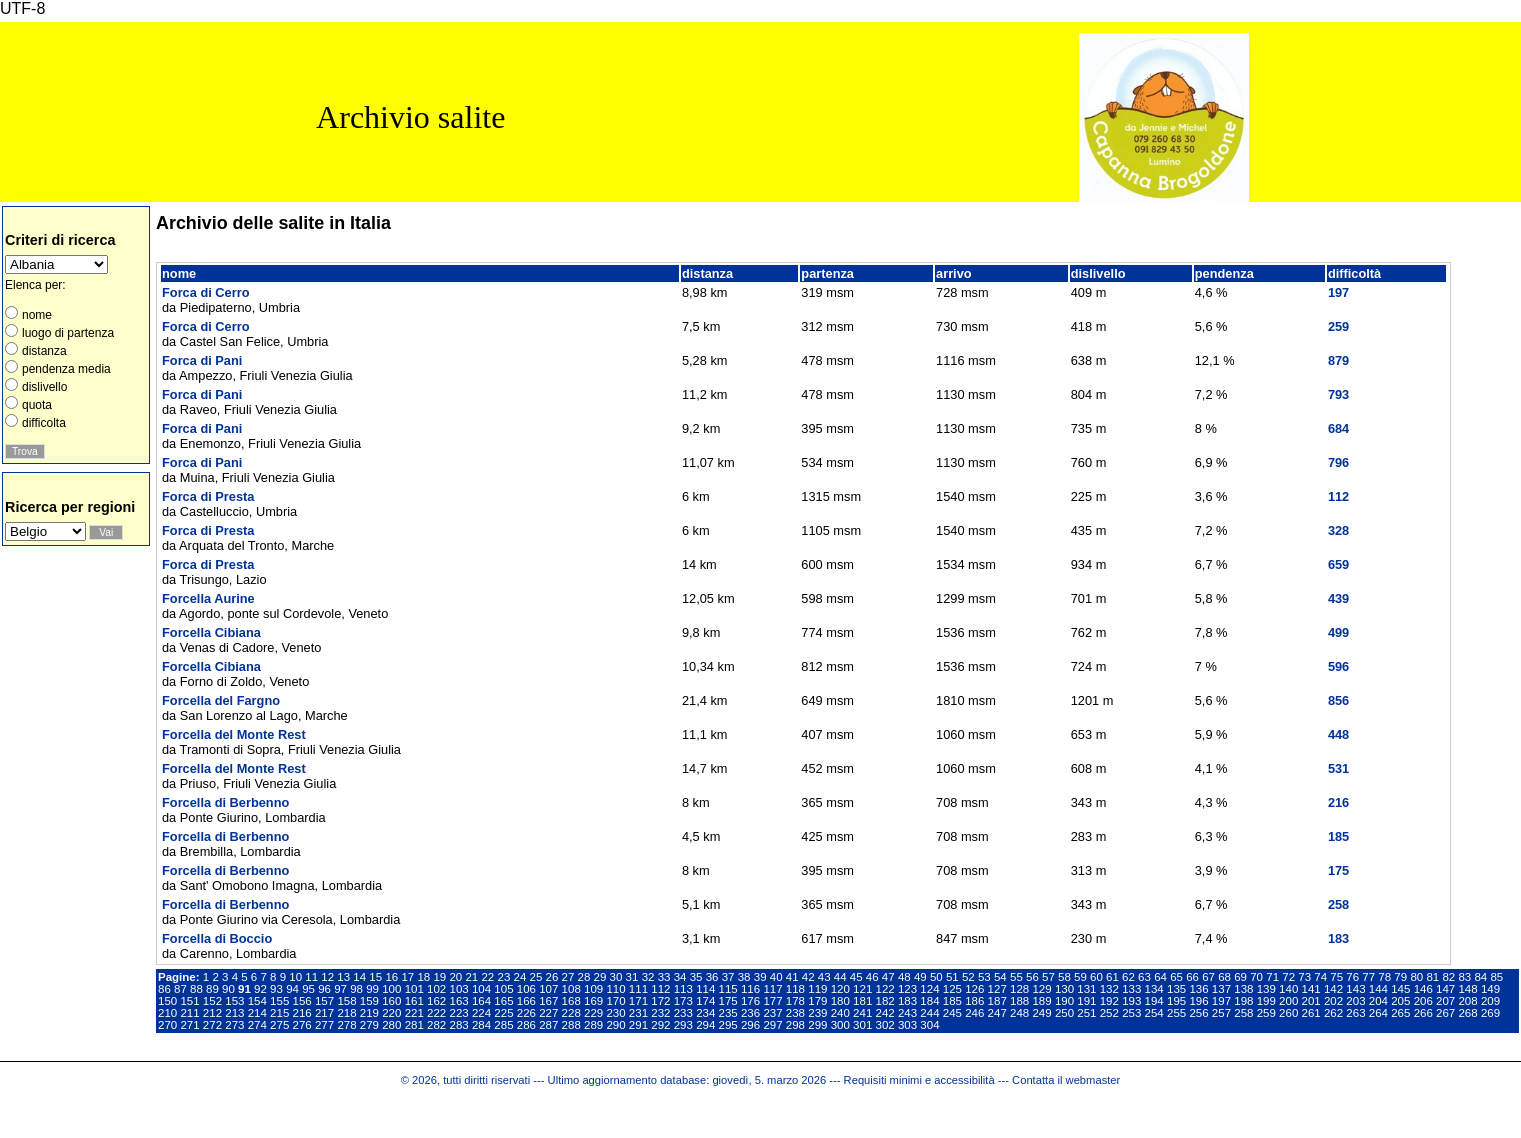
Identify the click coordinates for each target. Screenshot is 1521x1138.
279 (369, 1025)
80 (1416, 977)
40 (776, 977)
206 (1423, 1001)
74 (1320, 977)
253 (1131, 1013)
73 (1304, 977)
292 (660, 1025)
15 (375, 977)
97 (340, 989)
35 (696, 977)
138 (1243, 989)
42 (808, 977)
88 (196, 989)
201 (1311, 1001)
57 (1048, 977)
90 (228, 989)
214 (257, 1013)
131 (1086, 989)
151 (189, 1001)
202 (1333, 1001)
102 (436, 989)
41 (792, 977)
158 (346, 1001)
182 (885, 1001)
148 (1467, 989)
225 (503, 1013)
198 (1243, 1001)
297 (772, 1025)
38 (744, 977)
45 (856, 977)
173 (683, 1001)
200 (1288, 1001)
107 (548, 989)
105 (503, 989)
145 (1400, 989)
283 (458, 1025)
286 (526, 1025)
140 (1288, 989)
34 (680, 977)
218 (346, 1013)
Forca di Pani (202, 360)
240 (840, 1013)
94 (292, 989)
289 (593, 1025)
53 (984, 977)
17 (407, 977)
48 (904, 977)
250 (1064, 1013)
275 (279, 1025)
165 (503, 1001)
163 (458, 1001)
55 (1016, 977)
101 (414, 989)
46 (872, 977)
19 (439, 977)
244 (929, 1013)
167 (548, 1001)
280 (391, 1025)
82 (1448, 977)
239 (817, 1013)
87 (180, 989)
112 (660, 989)
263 (1355, 1013)
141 (1311, 989)
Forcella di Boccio (217, 938)
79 (1400, 977)
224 (481, 1013)
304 (929, 1025)
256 (1198, 1013)
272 (212, 1025)
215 (279, 1013)
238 (795, 1013)
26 (552, 977)
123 (907, 989)
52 (968, 977)
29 (600, 977)
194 (1154, 1001)
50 (936, 977)
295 (728, 1025)
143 (1355, 989)
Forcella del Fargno (221, 700)
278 (346, 1025)
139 (1266, 989)
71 (1272, 977)
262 (1333, 1013)
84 (1480, 977)
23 (503, 977)
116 (750, 989)
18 (423, 977)
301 (862, 1025)
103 (458, 989)
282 (436, 1025)
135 (1176, 989)
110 (615, 989)
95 (308, 989)
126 (974, 989)
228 (571, 1013)
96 (324, 989)
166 (526, 1001)
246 (974, 1013)
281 (414, 1025)
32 (648, 977)
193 (1131, 1001)
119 (817, 989)
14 (359, 977)
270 (167, 1025)
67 (1208, 977)
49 (920, 977)
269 (1490, 1013)
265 (1400, 1013)
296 (750, 1025)
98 (356, 989)
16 (391, 977)
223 (458, 1013)
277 (324, 1025)
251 (1086, 1013)
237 (772, 1013)
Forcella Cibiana (211, 632)
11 (311, 977)
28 (584, 977)
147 (1445, 989)
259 (1266, 1013)
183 (907, 1001)
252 (1109, 1013)
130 (1064, 989)
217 (324, 1013)
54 (1000, 977)
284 (481, 1025)
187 (997, 1001)
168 (571, 1001)
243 (907, 1013)
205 (1400, 1001)
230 (615, 1013)
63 (1144, 977)
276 (302, 1025)
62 (1128, 977)
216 (302, 1013)
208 (1467, 1001)
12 (327, 977)
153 (234, 1001)
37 (728, 977)
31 (632, 977)
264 (1378, 1013)
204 (1378, 1001)
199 (1266, 1001)
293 (683, 1025)
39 (760, 977)
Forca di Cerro (205, 292)
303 (907, 1025)
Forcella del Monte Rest (234, 734)
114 (705, 989)
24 (520, 977)
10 (295, 977)
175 (728, 1001)
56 (1032, 977)
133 (1131, 989)
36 (712, 977)
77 (1368, 977)
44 (840, 977)
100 (391, 989)
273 (234, 1025)
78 (1384, 977)
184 (929, 1001)
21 (471, 977)
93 (276, 989)
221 (414, 1013)
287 (548, 1025)
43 (824, 977)
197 (1221, 1001)
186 (974, 1001)
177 (772, 1001)
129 (1041, 989)
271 (189, 1025)
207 (1445, 1001)
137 (1221, 989)
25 (536, 977)
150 (167, 1001)
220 (391, 1013)
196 (1198, 1001)
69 (1240, 977)
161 (414, 1001)
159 (369, 1001)
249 (1041, 1013)
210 (167, 1013)
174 (705, 1001)
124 (929, 989)
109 (593, 989)
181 (862, 1001)
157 (324, 1001)
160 (391, 1001)
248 (1019, 1013)
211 (189, 1013)
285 (503, 1025)
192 (1109, 1001)
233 (683, 1013)
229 (593, 1013)
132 (1109, 989)
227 (548, 1013)
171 (638, 1001)
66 (1192, 977)
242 (885, 1013)
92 (260, 989)
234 (705, 1013)
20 (455, 977)
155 (279, 1001)
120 (840, 989)
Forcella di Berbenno (225, 802)
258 (1243, 1013)
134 (1154, 989)
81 (1432, 977)
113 (683, 989)
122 (885, 989)
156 (302, 1001)
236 (750, 1013)
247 (997, 1013)
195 (1176, 1001)
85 (1496, 977)
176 (750, 1001)
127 (997, 989)
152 (212, 1001)
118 (795, 989)
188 (1019, 1001)
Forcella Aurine (208, 598)
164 (481, 1001)
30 (616, 977)
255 (1176, 1013)
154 (257, 1001)
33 (664, 977)
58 (1064, 977)
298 (795, 1025)
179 (817, 1001)
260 (1288, 1013)
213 (234, 1013)
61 (1112, 977)
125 (952, 989)
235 (728, 1013)
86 (164, 989)
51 (952, 977)
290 (615, 1025)
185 (952, 1001)
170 (615, 1001)
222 (436, 1013)
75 (1336, 977)
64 (1160, 977)
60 (1096, 977)
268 (1467, 1013)
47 (888, 977)
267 (1445, 1013)
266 (1423, 1013)
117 (772, 989)
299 (817, 1025)
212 (212, 1013)
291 (638, 1025)
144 (1378, 989)
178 (795, 1001)
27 (568, 977)
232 (660, 1013)
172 (660, 1001)
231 (638, 1013)
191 (1086, 1001)
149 (1490, 989)
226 (526, 1013)
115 (728, 989)
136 (1198, 989)
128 (1019, 989)
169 (593, 1001)
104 (481, 989)
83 (1464, 977)
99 (372, 989)
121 (862, 989)
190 (1064, 1001)
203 (1355, 1001)
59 (1080, 977)
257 (1221, 1013)
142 (1333, 989)
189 (1041, 1001)
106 (526, 989)
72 (1288, 977)
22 (487, 977)
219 (369, 1013)
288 (571, 1025)
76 (1352, 977)
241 (862, 1013)
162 (436, 1001)
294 (705, 1025)
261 (1311, 1013)
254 (1154, 1013)
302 (885, 1025)
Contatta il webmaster (1066, 1080)
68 (1224, 977)
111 (638, 989)
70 (1256, 977)
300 (840, 1025)
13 (343, 977)
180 (840, 1001)
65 (1176, 977)
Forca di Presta (208, 496)
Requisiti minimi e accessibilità (919, 1080)
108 (571, 989)
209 (1490, 1001)
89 (212, 989)
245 (952, 1013)
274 (257, 1025)
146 (1423, 989)
